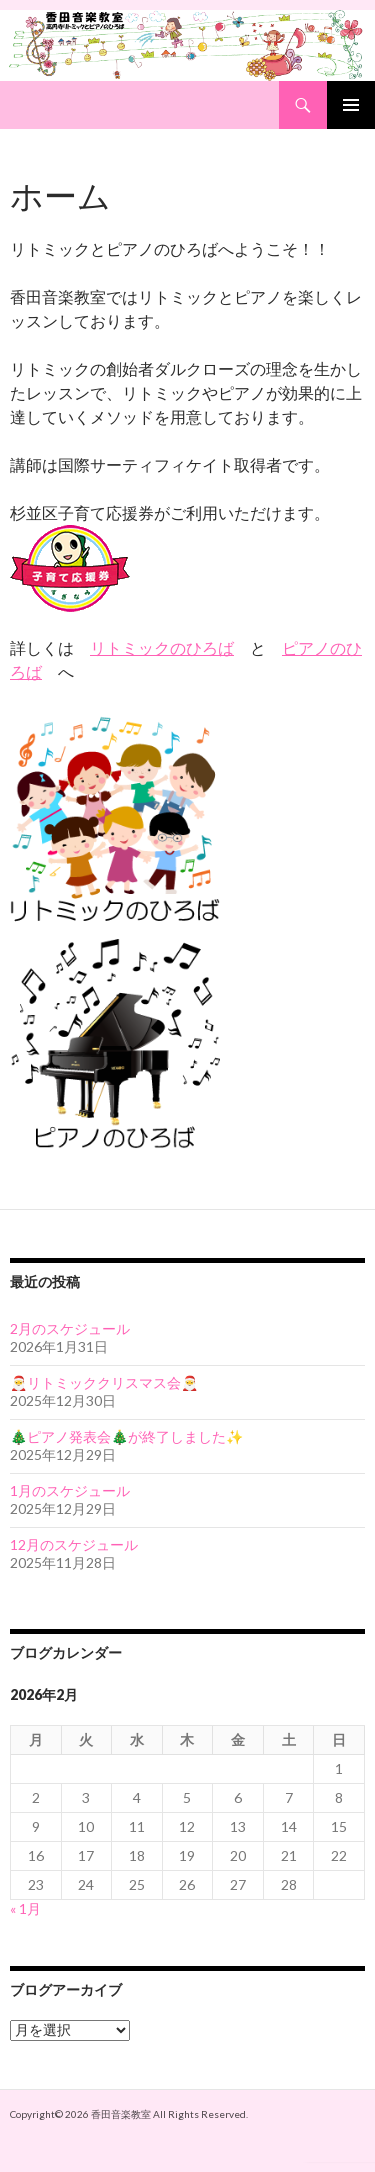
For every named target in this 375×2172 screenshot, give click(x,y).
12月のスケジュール (74, 1544)
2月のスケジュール (70, 1328)
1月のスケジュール (70, 1490)
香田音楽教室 (121, 2114)
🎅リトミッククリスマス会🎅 (104, 1382)
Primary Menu (351, 105)
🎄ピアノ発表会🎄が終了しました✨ (126, 1436)
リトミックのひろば (162, 647)
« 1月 (25, 1908)
